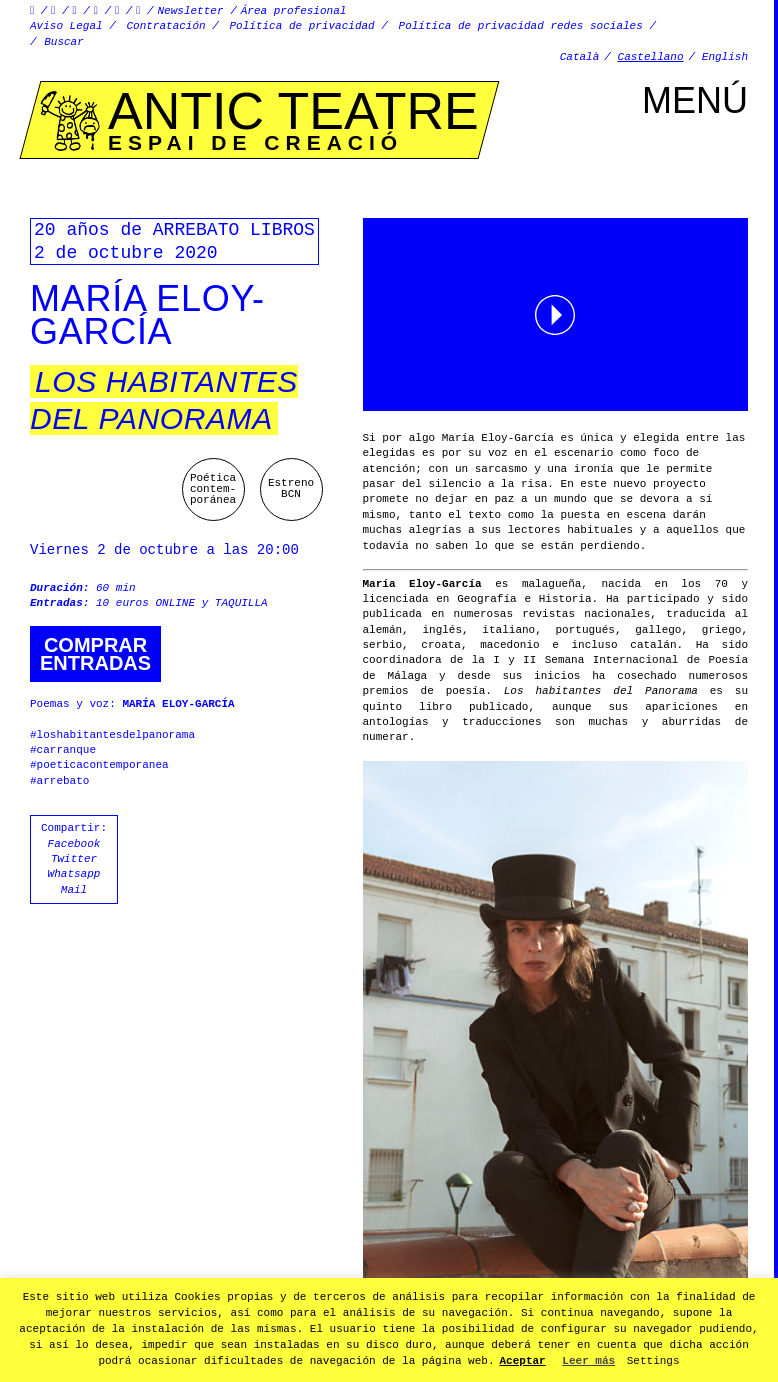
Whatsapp (74, 874)
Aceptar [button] (523, 1361)
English (725, 57)
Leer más (588, 1361)
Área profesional (294, 11)
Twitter (74, 859)
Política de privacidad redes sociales (521, 26)
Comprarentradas (95, 654)
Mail (74, 890)
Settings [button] (653, 1361)
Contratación (165, 26)
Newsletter (191, 11)
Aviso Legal (66, 26)
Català (580, 57)
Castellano (651, 57)
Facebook (74, 844)
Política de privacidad (302, 26)
